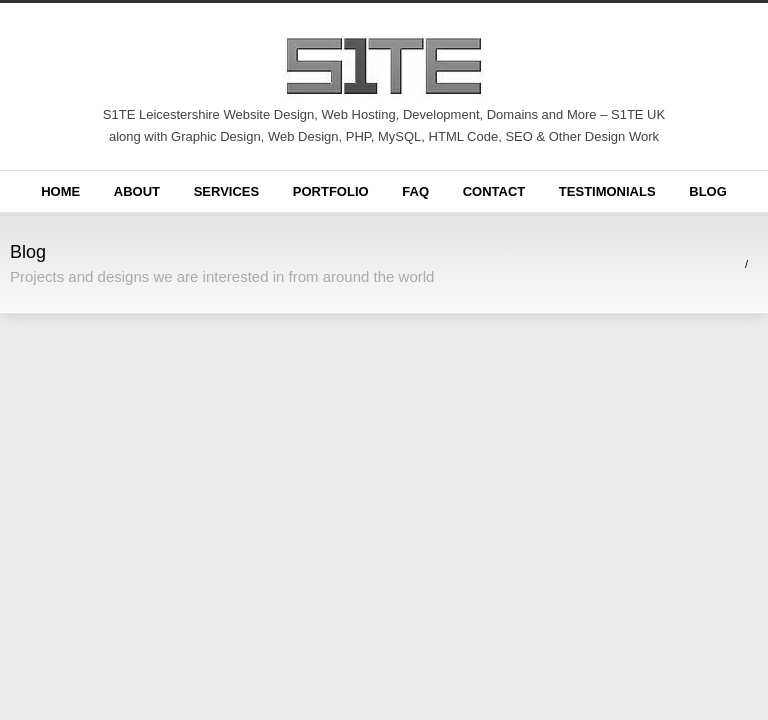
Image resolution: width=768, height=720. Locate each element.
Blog (708, 191)
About (137, 191)
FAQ (415, 191)
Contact (494, 191)
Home (60, 191)
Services (227, 191)
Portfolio (331, 191)
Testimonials (607, 191)
